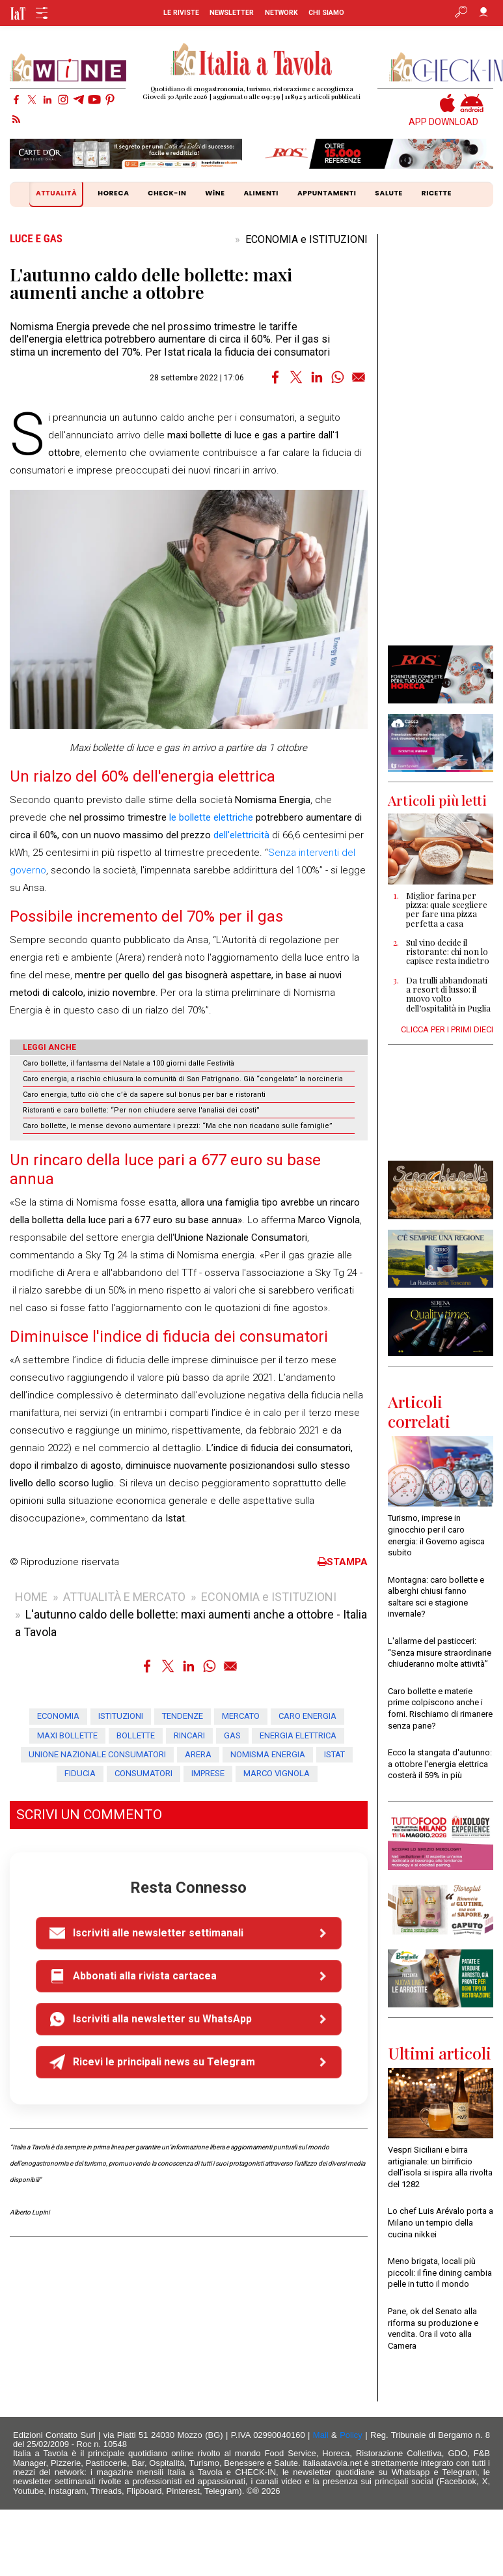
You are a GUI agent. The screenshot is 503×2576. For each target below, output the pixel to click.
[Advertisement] (440, 439)
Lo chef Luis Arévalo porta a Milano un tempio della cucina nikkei (440, 2222)
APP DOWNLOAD (443, 122)
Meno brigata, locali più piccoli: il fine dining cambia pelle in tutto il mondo (440, 2272)
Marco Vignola (276, 1773)
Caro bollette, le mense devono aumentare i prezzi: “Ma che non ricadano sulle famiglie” (178, 1126)
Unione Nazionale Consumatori (97, 1754)
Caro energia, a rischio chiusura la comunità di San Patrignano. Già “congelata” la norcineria (183, 1079)
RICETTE (437, 193)
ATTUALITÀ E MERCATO (124, 1597)
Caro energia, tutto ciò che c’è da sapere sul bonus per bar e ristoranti (144, 1094)
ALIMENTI (261, 193)
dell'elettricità (241, 835)
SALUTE (389, 193)
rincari (189, 1735)
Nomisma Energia (267, 1754)
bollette (135, 1735)
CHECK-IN (167, 193)
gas (232, 1735)
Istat (334, 1754)
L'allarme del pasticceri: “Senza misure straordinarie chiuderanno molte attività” (439, 1652)
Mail (321, 2435)
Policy (351, 2435)
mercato (241, 1716)
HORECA (113, 193)
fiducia (80, 1773)
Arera (198, 1754)
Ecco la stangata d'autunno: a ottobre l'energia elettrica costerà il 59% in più (440, 1764)
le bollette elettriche (211, 817)
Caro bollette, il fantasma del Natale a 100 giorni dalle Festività (128, 1063)
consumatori (143, 1773)
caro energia (307, 1716)
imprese (207, 1773)
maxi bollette (67, 1735)
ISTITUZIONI (120, 1716)
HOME (31, 1597)
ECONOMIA (58, 1716)
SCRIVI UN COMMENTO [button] (89, 1814)
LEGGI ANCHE (49, 1047)
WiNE (214, 193)
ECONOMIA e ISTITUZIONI (306, 239)
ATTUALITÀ (57, 194)
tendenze (182, 1716)
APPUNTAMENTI (327, 193)
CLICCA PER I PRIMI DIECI (447, 1029)
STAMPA (343, 1562)
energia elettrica (298, 1735)
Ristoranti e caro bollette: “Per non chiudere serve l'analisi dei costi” (141, 1110)
